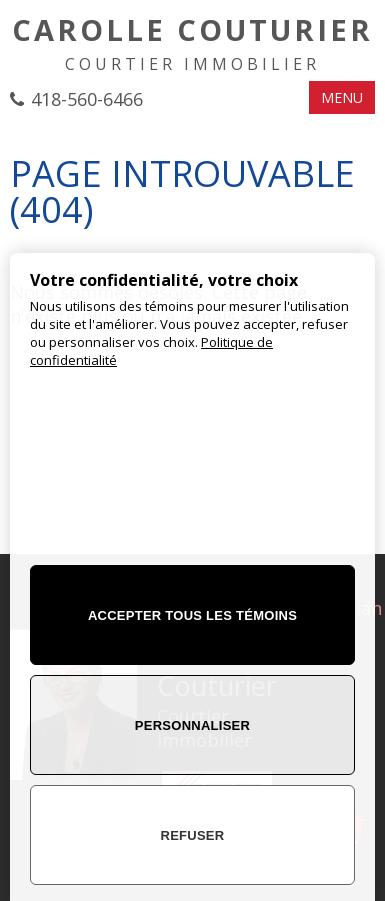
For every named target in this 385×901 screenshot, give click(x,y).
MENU (342, 97)
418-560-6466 (87, 99)
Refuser (193, 835)
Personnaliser (192, 725)
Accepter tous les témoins (192, 615)
